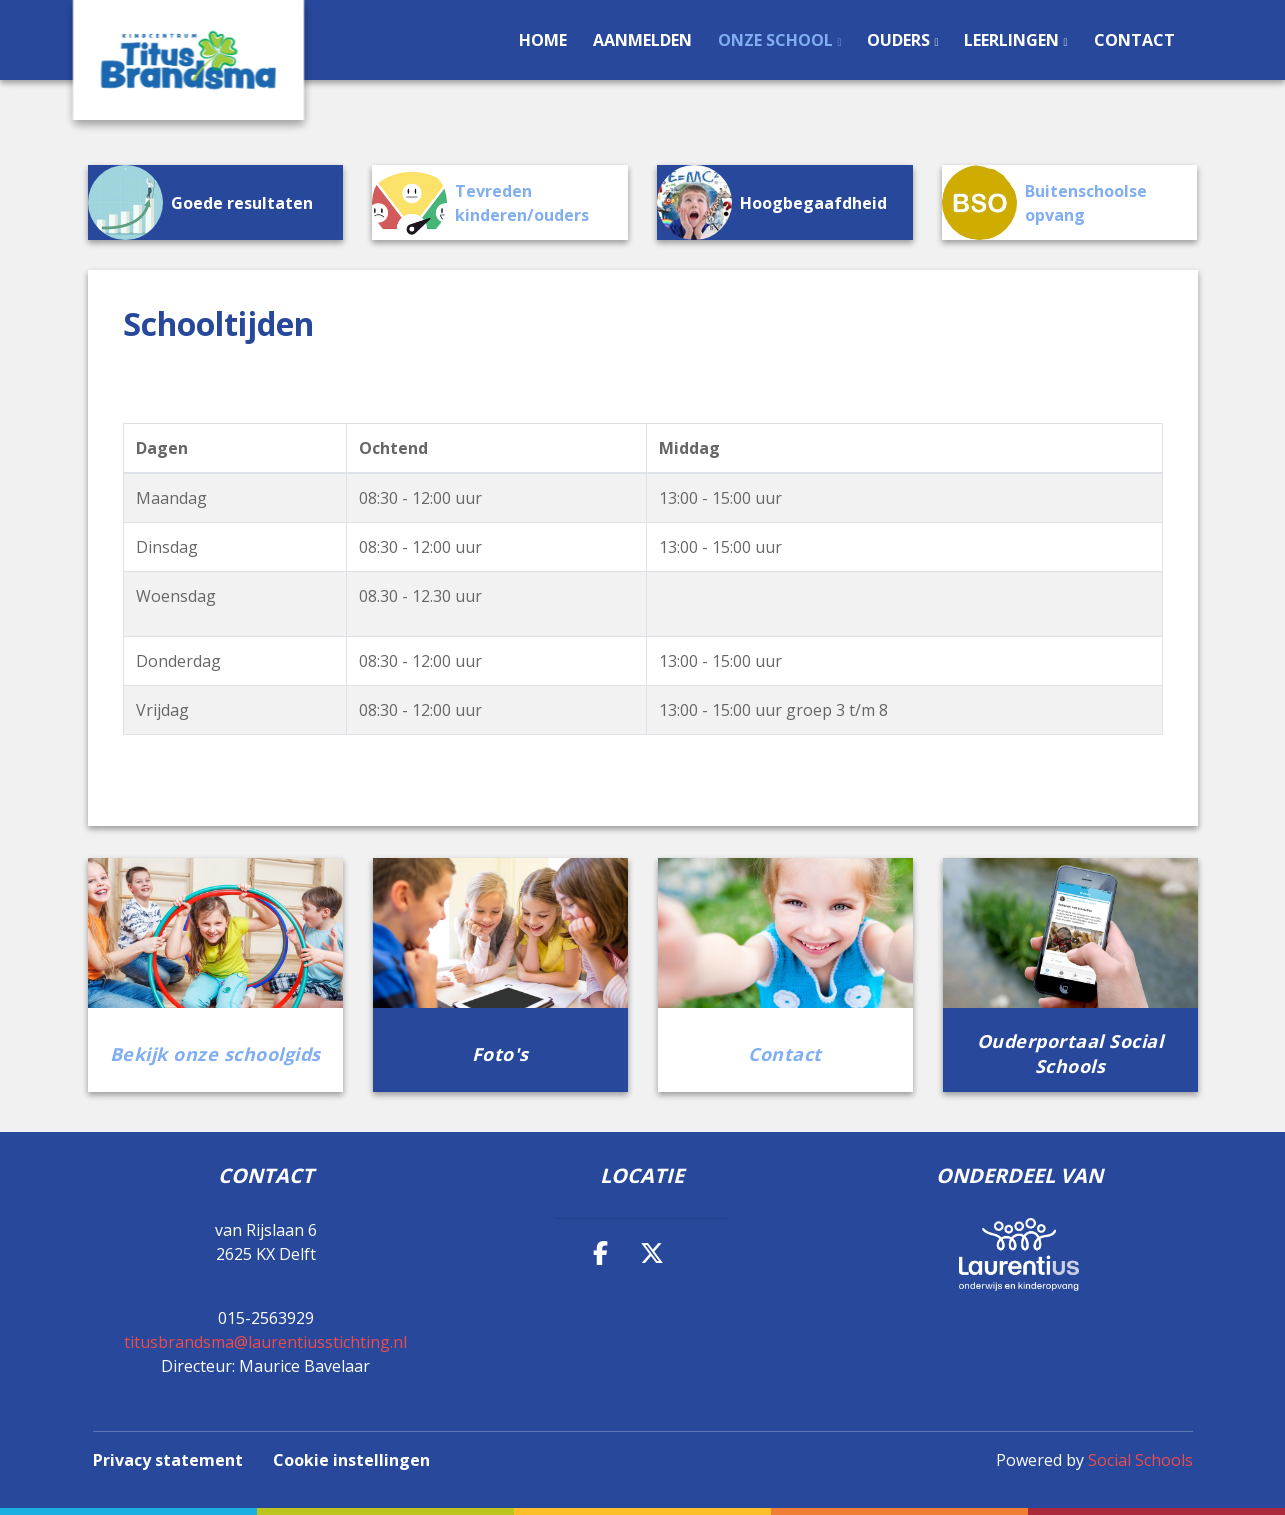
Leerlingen (1013, 40)
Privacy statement (168, 1460)
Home (543, 40)
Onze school (777, 40)
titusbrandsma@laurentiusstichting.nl (265, 1342)
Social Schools (1140, 1460)
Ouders (900, 40)
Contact (1134, 40)
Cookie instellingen (351, 1460)
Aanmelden (642, 40)
